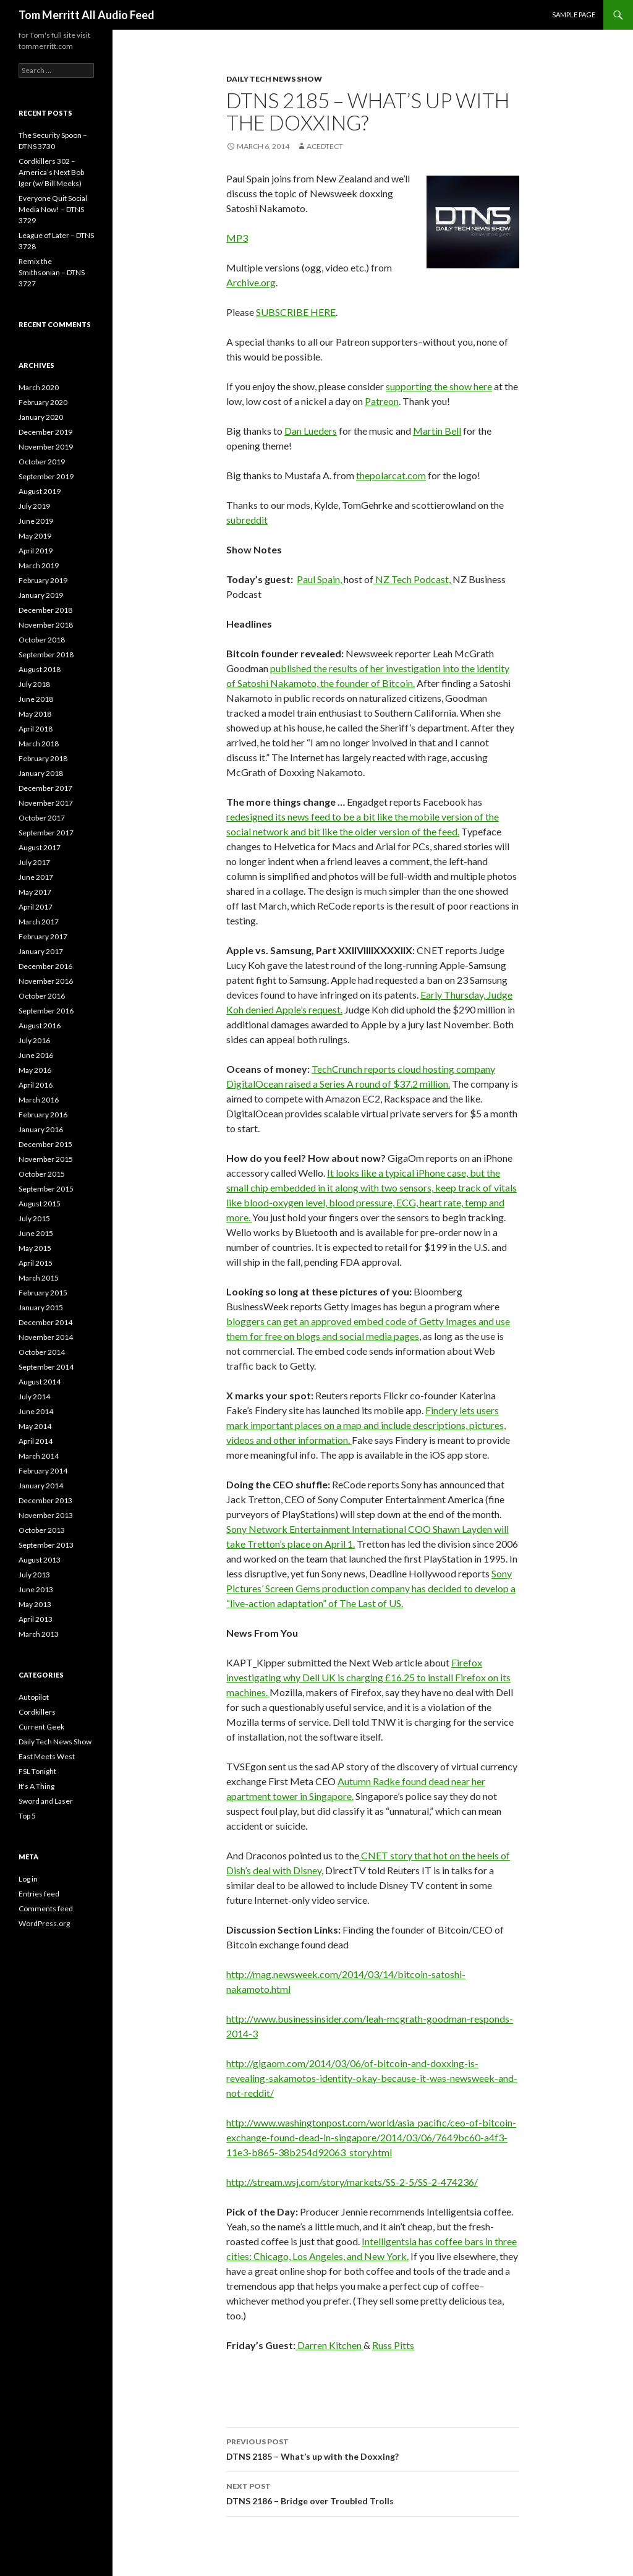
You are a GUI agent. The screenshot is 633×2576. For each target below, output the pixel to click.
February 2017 (43, 936)
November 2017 (46, 803)
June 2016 (36, 1055)
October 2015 (42, 1174)
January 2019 (41, 595)
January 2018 (41, 773)
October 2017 (42, 817)
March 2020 (39, 387)
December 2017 (45, 788)
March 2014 (39, 1456)
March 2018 (39, 743)
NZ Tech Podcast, (412, 579)
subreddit (247, 520)
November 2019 (46, 446)
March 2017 (39, 921)
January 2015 (41, 1307)
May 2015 (35, 1248)
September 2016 (46, 1010)
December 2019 (45, 432)
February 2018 (43, 758)
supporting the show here (439, 386)
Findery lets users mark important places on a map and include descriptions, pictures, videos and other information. (366, 1425)
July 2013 (34, 1574)
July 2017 (34, 862)
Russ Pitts (393, 2345)
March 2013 (39, 1634)
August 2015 (40, 1203)
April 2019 (36, 550)
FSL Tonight (37, 1771)
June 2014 (36, 1411)
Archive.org (251, 282)
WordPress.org (44, 1923)
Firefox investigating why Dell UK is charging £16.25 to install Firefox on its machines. (368, 1677)
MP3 (237, 238)
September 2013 (46, 1545)
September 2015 (46, 1188)
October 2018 (42, 639)
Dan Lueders (310, 431)
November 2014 (46, 1337)
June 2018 (36, 699)
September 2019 (46, 476)
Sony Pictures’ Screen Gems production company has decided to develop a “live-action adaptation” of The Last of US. (371, 1588)
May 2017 (35, 892)
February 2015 (43, 1292)
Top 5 (27, 1815)
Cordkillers (37, 1712)
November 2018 (46, 624)
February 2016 (43, 1114)
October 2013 (42, 1530)
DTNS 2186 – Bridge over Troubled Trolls (372, 2492)
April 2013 (36, 1619)
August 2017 (40, 847)
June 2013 (36, 1589)
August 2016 (40, 1025)
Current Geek (41, 1726)
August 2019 (40, 491)
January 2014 (41, 1485)
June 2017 (36, 877)
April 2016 (36, 1085)
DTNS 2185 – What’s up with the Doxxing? (372, 2448)
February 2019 (43, 580)
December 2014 (45, 1322)
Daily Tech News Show (274, 78)
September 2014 (46, 1366)
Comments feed (46, 1908)
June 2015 (36, 1233)
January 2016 (41, 1129)
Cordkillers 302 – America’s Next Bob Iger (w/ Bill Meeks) (51, 172)
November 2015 (46, 1159)
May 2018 (35, 714)
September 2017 (46, 832)
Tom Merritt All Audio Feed (87, 15)
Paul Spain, (320, 579)
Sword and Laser (46, 1801)
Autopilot (34, 1697)
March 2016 (39, 1099)
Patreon (382, 401)
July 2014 (34, 1396)
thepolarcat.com (391, 475)
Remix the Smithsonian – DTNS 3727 (52, 272)
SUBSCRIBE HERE (296, 312)
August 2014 (40, 1381)
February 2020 (43, 402)
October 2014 (42, 1352)
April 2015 (36, 1263)
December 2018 (45, 610)
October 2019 (42, 461)
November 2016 (46, 981)
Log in (28, 1878)
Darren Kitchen (329, 2345)
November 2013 (46, 1515)
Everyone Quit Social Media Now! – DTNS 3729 (53, 209)
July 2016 (34, 1040)
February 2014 (43, 1470)
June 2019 (36, 521)
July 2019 (34, 506)
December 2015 (45, 1144)
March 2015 (39, 1277)
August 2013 (40, 1559)
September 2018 (46, 654)
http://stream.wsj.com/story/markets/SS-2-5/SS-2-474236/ (352, 2182)
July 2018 (34, 684)
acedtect (325, 146)
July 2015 (34, 1218)
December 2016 (45, 966)
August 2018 (40, 669)
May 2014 (35, 1426)
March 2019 (39, 565)
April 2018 (36, 728)
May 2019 (35, 535)
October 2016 (42, 995)
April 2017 (36, 906)
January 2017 (41, 951)
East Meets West (47, 1756)
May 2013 (35, 1604)
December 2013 (45, 1500)
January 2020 (41, 417)
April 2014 (36, 1441)
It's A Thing (36, 1786)
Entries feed (39, 1893)
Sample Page (573, 15)
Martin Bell (437, 431)
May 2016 (35, 1070)
